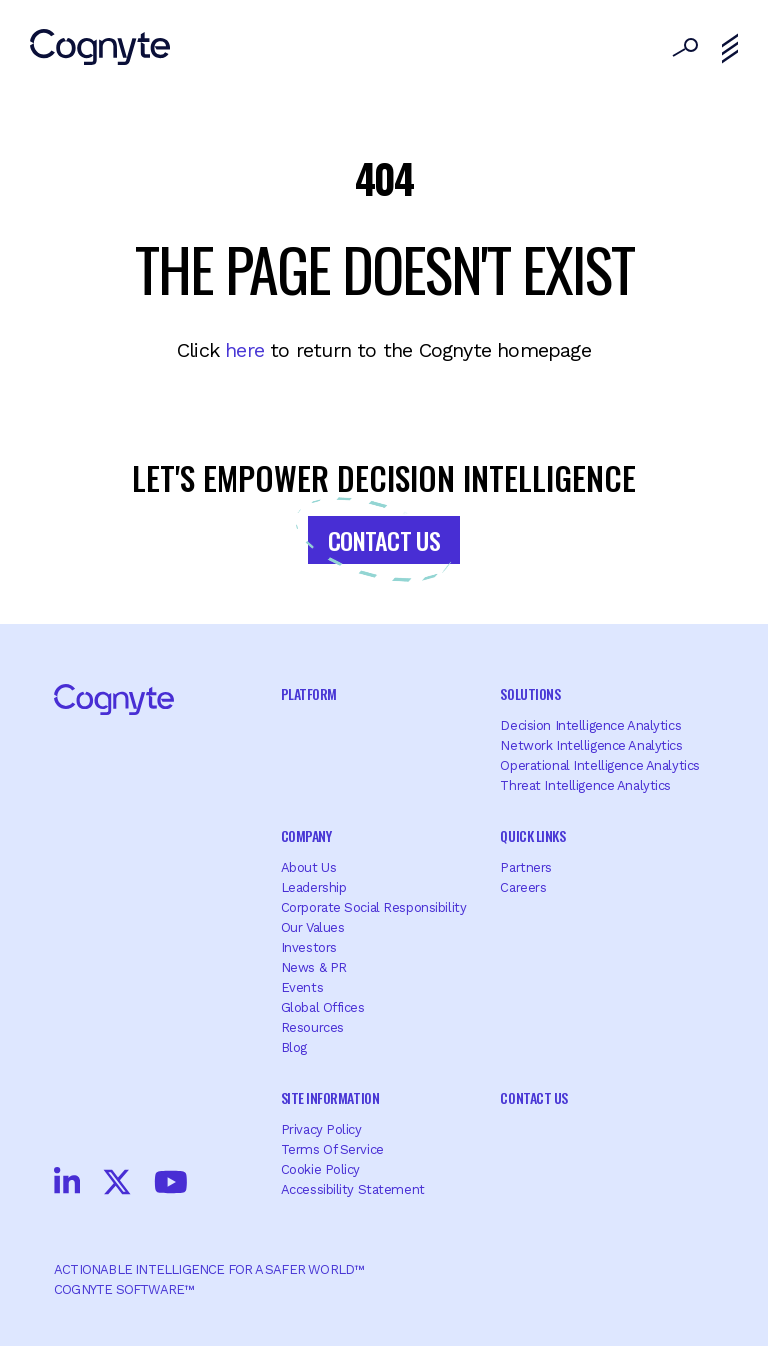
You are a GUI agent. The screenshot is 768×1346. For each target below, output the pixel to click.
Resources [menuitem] (312, 1027)
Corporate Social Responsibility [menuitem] (374, 907)
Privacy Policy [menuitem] (321, 1129)
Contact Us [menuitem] (533, 1097)
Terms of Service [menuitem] (332, 1149)
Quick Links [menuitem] (532, 835)
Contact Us (384, 540)
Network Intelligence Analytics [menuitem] (591, 745)
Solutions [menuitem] (530, 693)
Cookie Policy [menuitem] (320, 1169)
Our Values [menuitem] (313, 927)
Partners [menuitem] (526, 867)
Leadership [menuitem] (314, 887)
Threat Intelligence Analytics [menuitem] (585, 785)
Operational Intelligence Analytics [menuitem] (599, 765)
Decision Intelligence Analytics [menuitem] (590, 725)
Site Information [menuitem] (330, 1097)
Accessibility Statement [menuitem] (353, 1189)
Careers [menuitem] (523, 887)
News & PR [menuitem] (314, 967)
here (244, 350)
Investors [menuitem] (309, 947)
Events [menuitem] (302, 987)
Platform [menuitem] (309, 693)
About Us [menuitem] (309, 867)
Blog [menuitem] (294, 1047)
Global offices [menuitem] (323, 1007)
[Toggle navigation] (730, 49)
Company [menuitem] (306, 835)
